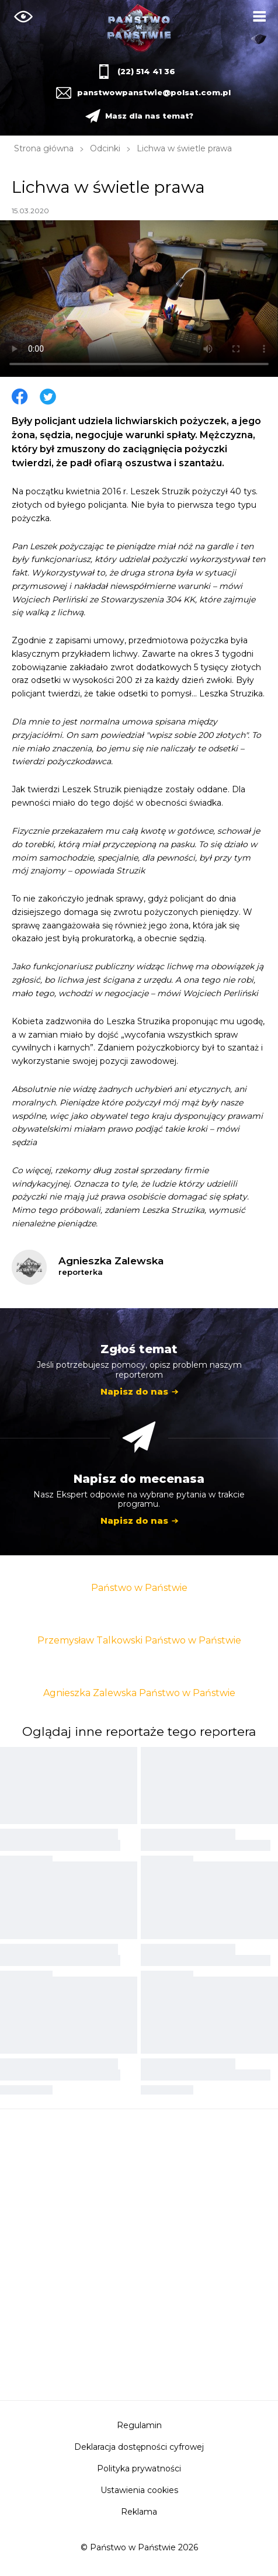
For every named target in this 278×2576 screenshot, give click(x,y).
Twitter (48, 397)
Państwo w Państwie (139, 1587)
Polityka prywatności (139, 2468)
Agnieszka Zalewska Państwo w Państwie (139, 1692)
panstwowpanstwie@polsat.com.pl (152, 92)
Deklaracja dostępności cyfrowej (139, 2447)
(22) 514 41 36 (146, 71)
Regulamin (139, 2425)
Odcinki (105, 148)
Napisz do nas (134, 1391)
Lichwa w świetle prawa (184, 148)
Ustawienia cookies (139, 2490)
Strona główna (44, 148)
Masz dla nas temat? (149, 115)
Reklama (139, 2511)
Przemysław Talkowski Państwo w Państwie (139, 1640)
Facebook (20, 397)
